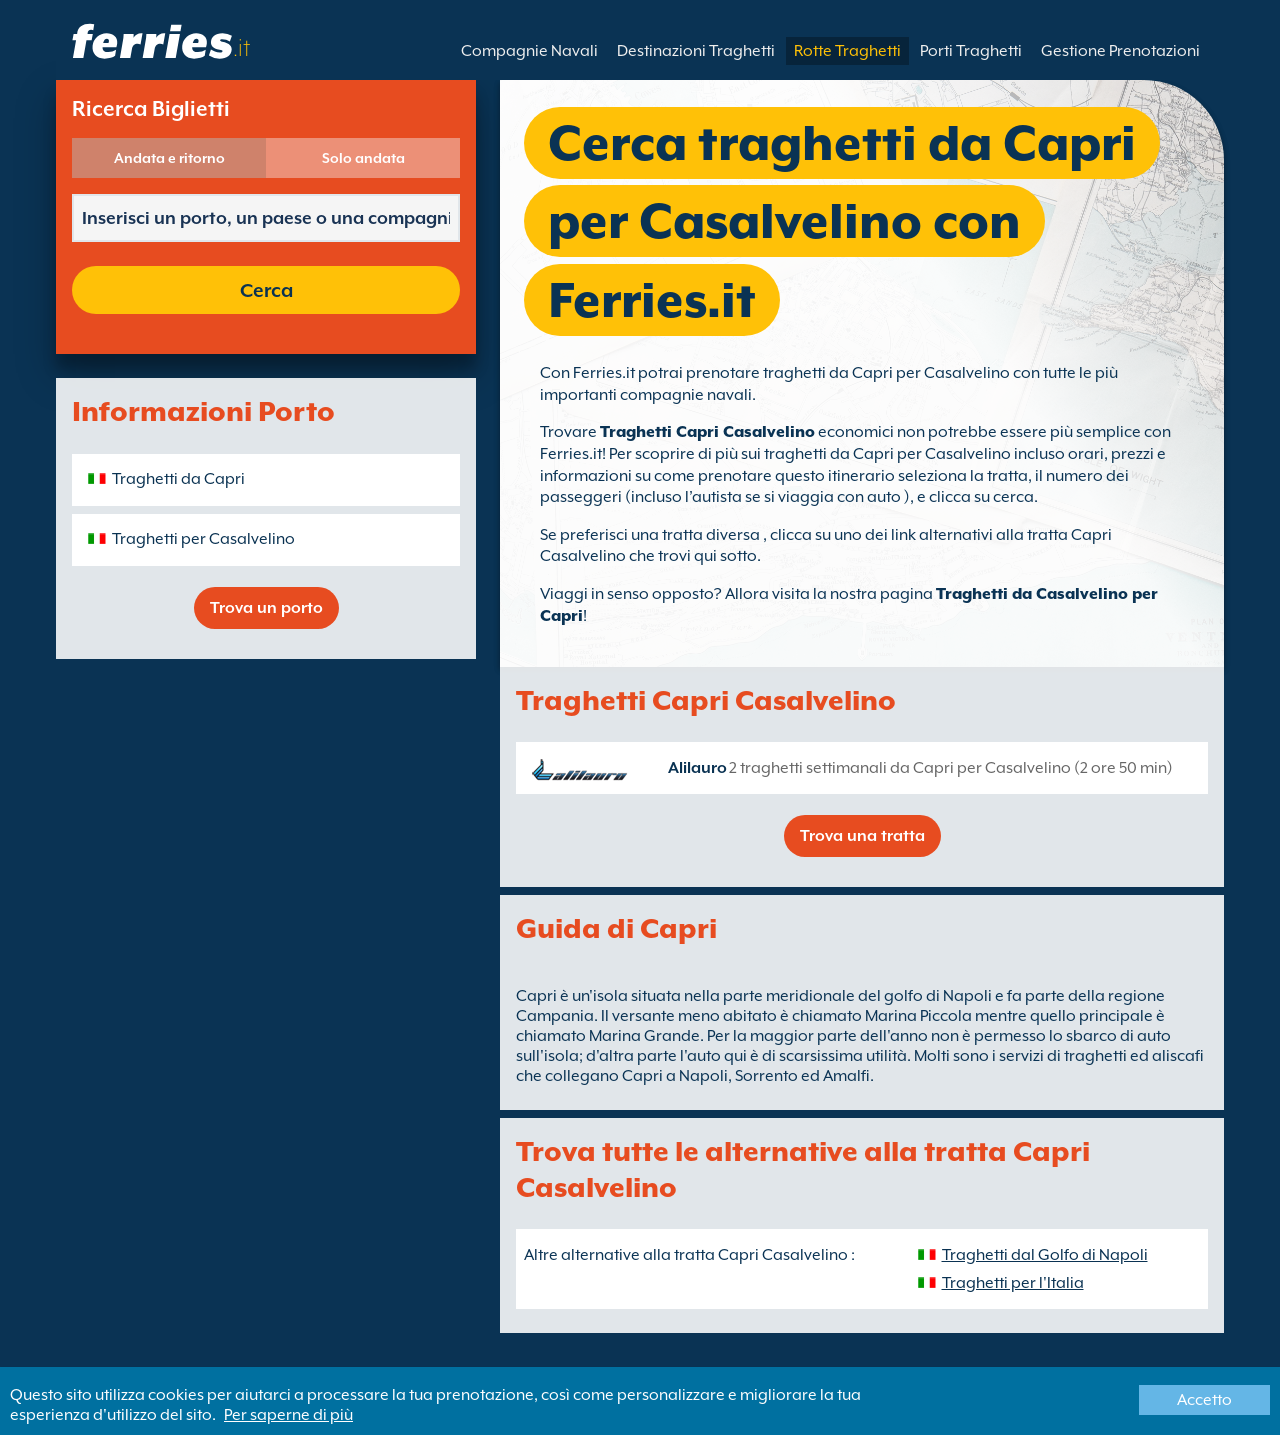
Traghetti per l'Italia (1013, 1283)
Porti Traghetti (971, 51)
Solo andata (363, 158)
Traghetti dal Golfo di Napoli (1045, 1255)
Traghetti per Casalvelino (203, 539)
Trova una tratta (862, 836)
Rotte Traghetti (847, 51)
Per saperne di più (288, 1415)
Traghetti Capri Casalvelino (707, 432)
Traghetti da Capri (178, 479)
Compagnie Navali (529, 51)
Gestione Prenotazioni (1120, 51)
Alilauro (697, 768)
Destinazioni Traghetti (696, 51)
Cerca (266, 290)
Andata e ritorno (169, 158)
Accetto (1204, 1400)
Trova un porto (266, 608)
